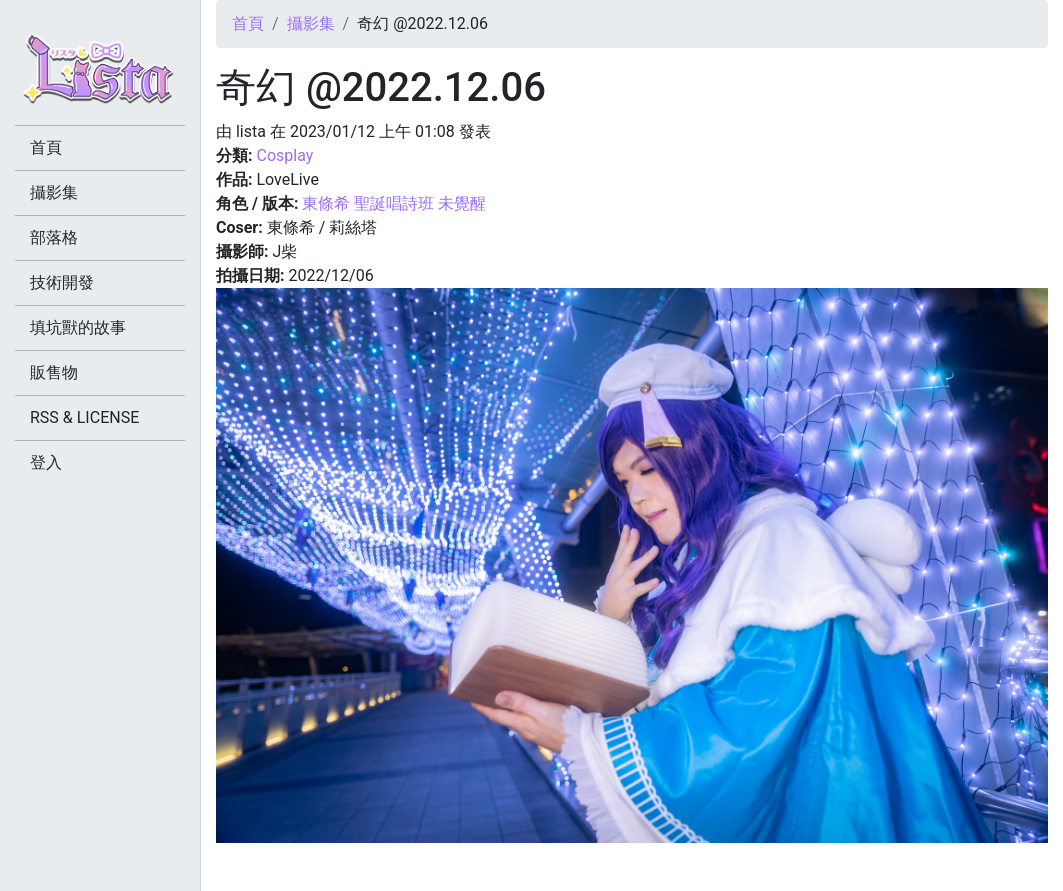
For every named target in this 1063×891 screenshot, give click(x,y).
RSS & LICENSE (84, 417)
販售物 (54, 372)
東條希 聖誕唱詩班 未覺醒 (394, 203)
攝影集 (311, 23)
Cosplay (284, 155)
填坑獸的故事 (78, 327)
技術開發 (62, 282)
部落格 (54, 237)
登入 (46, 462)
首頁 (248, 23)
